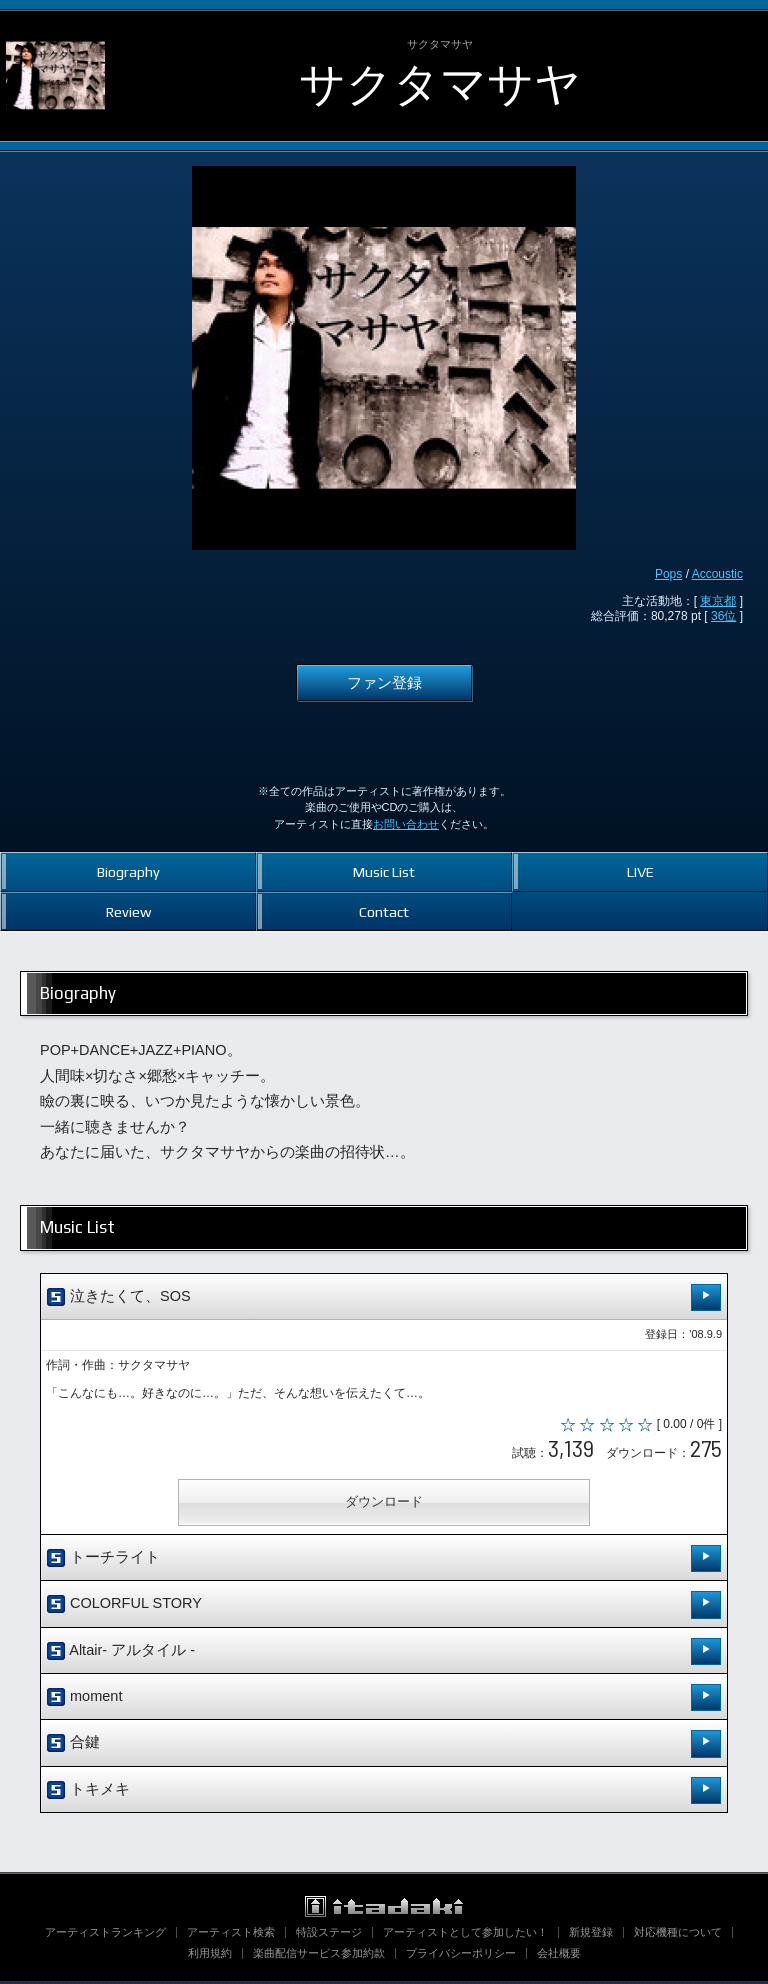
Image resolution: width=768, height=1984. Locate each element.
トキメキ (384, 1792)
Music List (384, 871)
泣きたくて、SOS (384, 1297)
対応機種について (678, 1935)
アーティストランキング (105, 1935)
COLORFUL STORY (384, 1607)
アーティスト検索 (231, 1935)
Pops (668, 574)
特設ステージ (329, 1935)
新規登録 (591, 1935)
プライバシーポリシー (461, 1956)
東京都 (718, 601)
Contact (384, 911)
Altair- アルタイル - (384, 1653)
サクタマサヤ (440, 84)
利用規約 (210, 1956)
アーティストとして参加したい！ (465, 1935)
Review (128, 911)
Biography (128, 871)
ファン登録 (384, 683)
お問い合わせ (406, 824)
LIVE (640, 871)
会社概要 (559, 1956)
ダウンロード (384, 1504)
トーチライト (384, 1561)
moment (384, 1700)
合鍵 (384, 1746)
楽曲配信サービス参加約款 (319, 1956)
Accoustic (717, 574)
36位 (723, 616)
